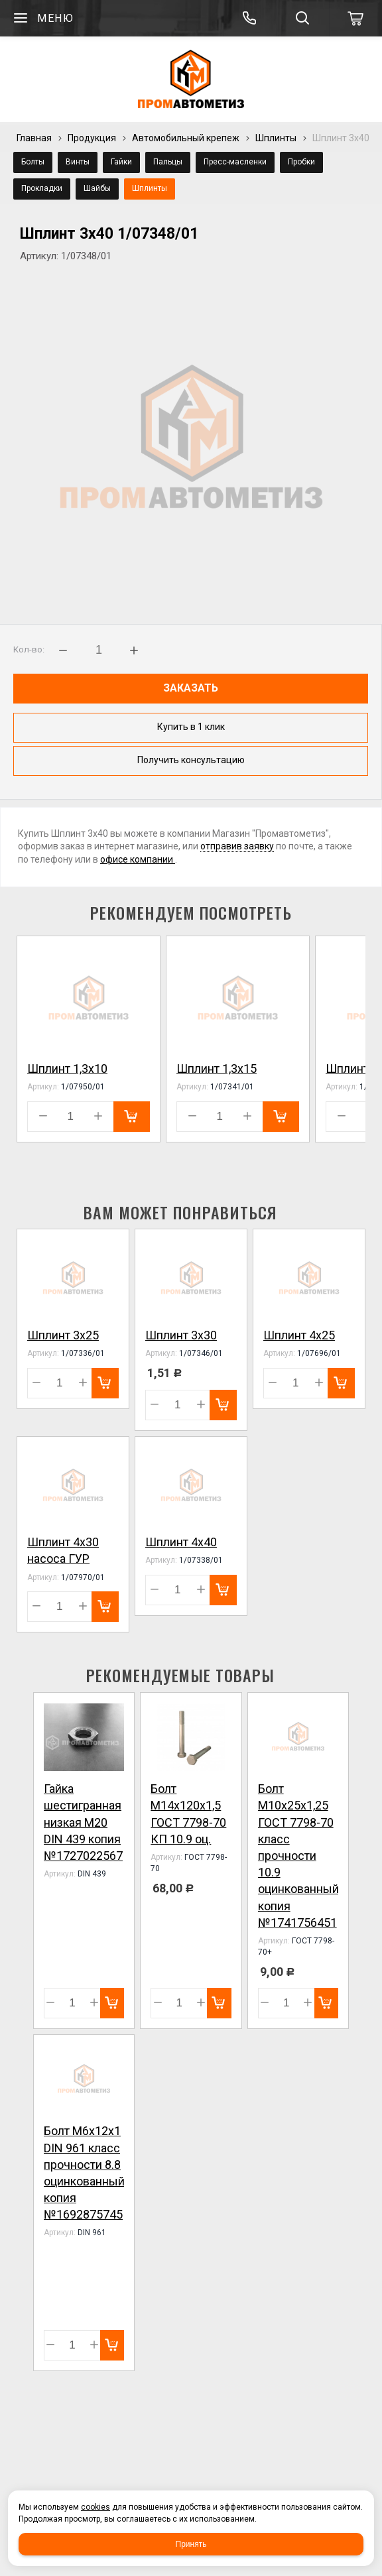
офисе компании (137, 859)
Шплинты (275, 138)
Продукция (92, 138)
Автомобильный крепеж (185, 138)
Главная (34, 138)
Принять (191, 2544)
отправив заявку (237, 846)
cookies (95, 2507)
